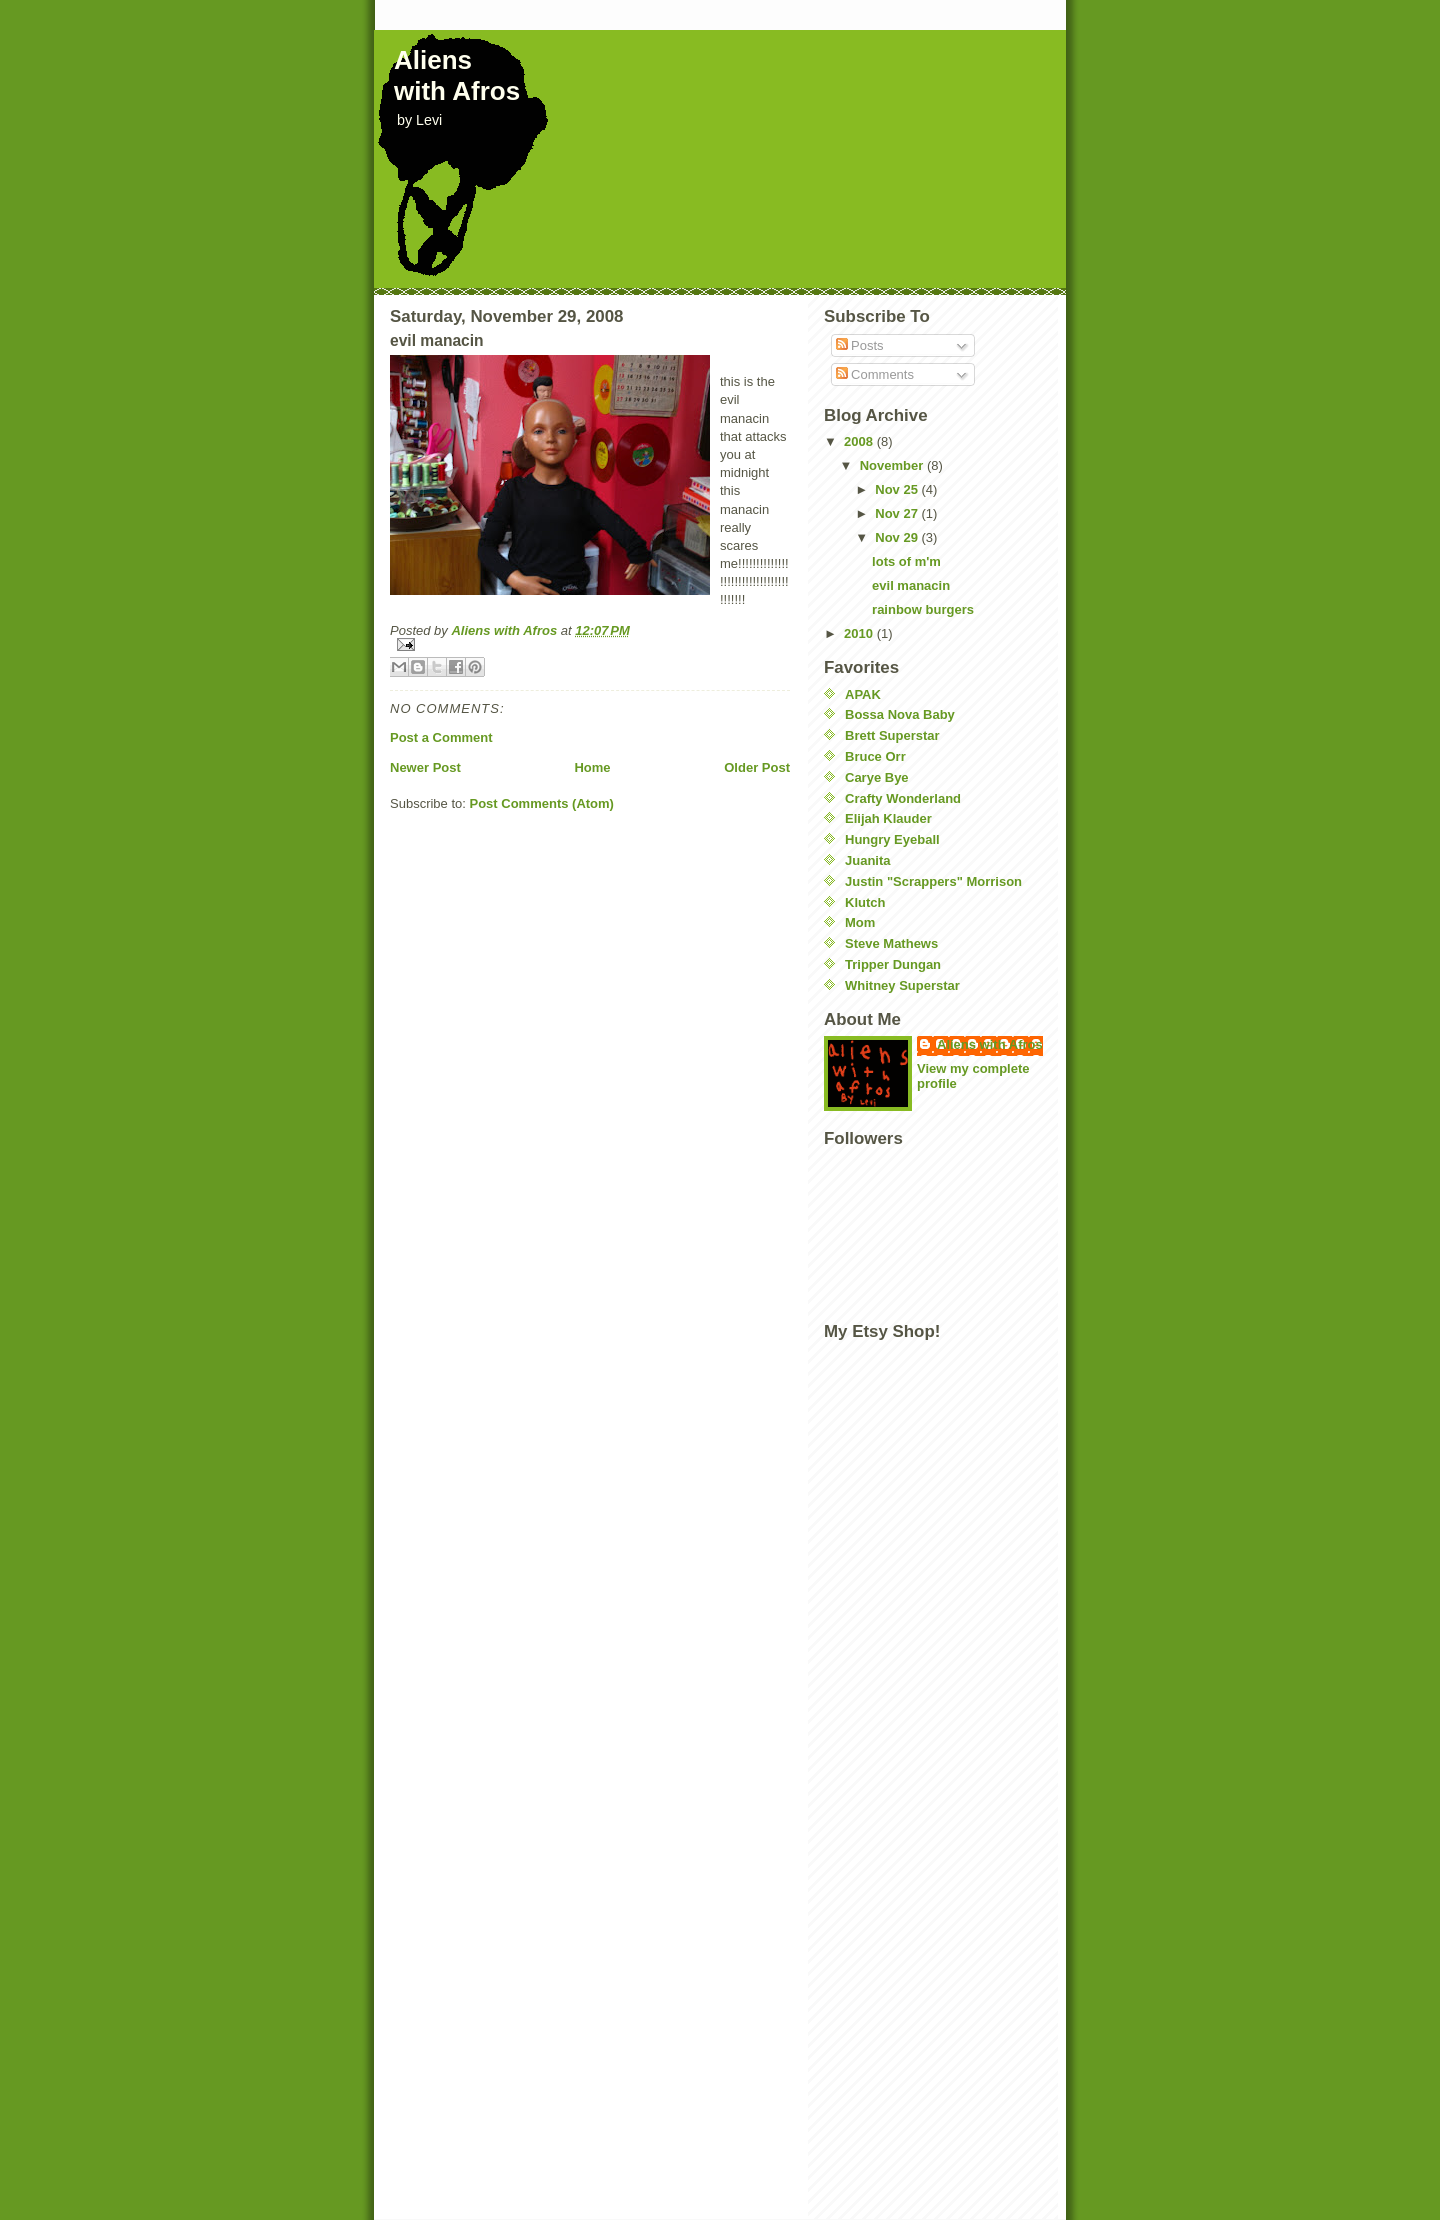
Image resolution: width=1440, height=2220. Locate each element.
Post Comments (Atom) (542, 803)
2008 (860, 441)
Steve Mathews (891, 943)
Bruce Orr (875, 756)
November (893, 465)
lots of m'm (906, 561)
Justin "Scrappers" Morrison (933, 881)
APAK (863, 694)
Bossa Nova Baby (900, 714)
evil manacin (911, 585)
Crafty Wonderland (903, 798)
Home (592, 767)
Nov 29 (898, 537)
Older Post (757, 767)
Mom (860, 922)
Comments (875, 374)
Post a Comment (441, 737)
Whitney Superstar (902, 985)
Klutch (865, 902)
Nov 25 (898, 489)
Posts (860, 345)
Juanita (868, 860)
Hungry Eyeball (892, 839)
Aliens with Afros (457, 75)
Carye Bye (877, 777)
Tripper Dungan (893, 964)
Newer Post (425, 767)
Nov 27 (898, 513)
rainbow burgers (923, 609)
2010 (860, 633)
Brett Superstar (892, 735)
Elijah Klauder (888, 818)
